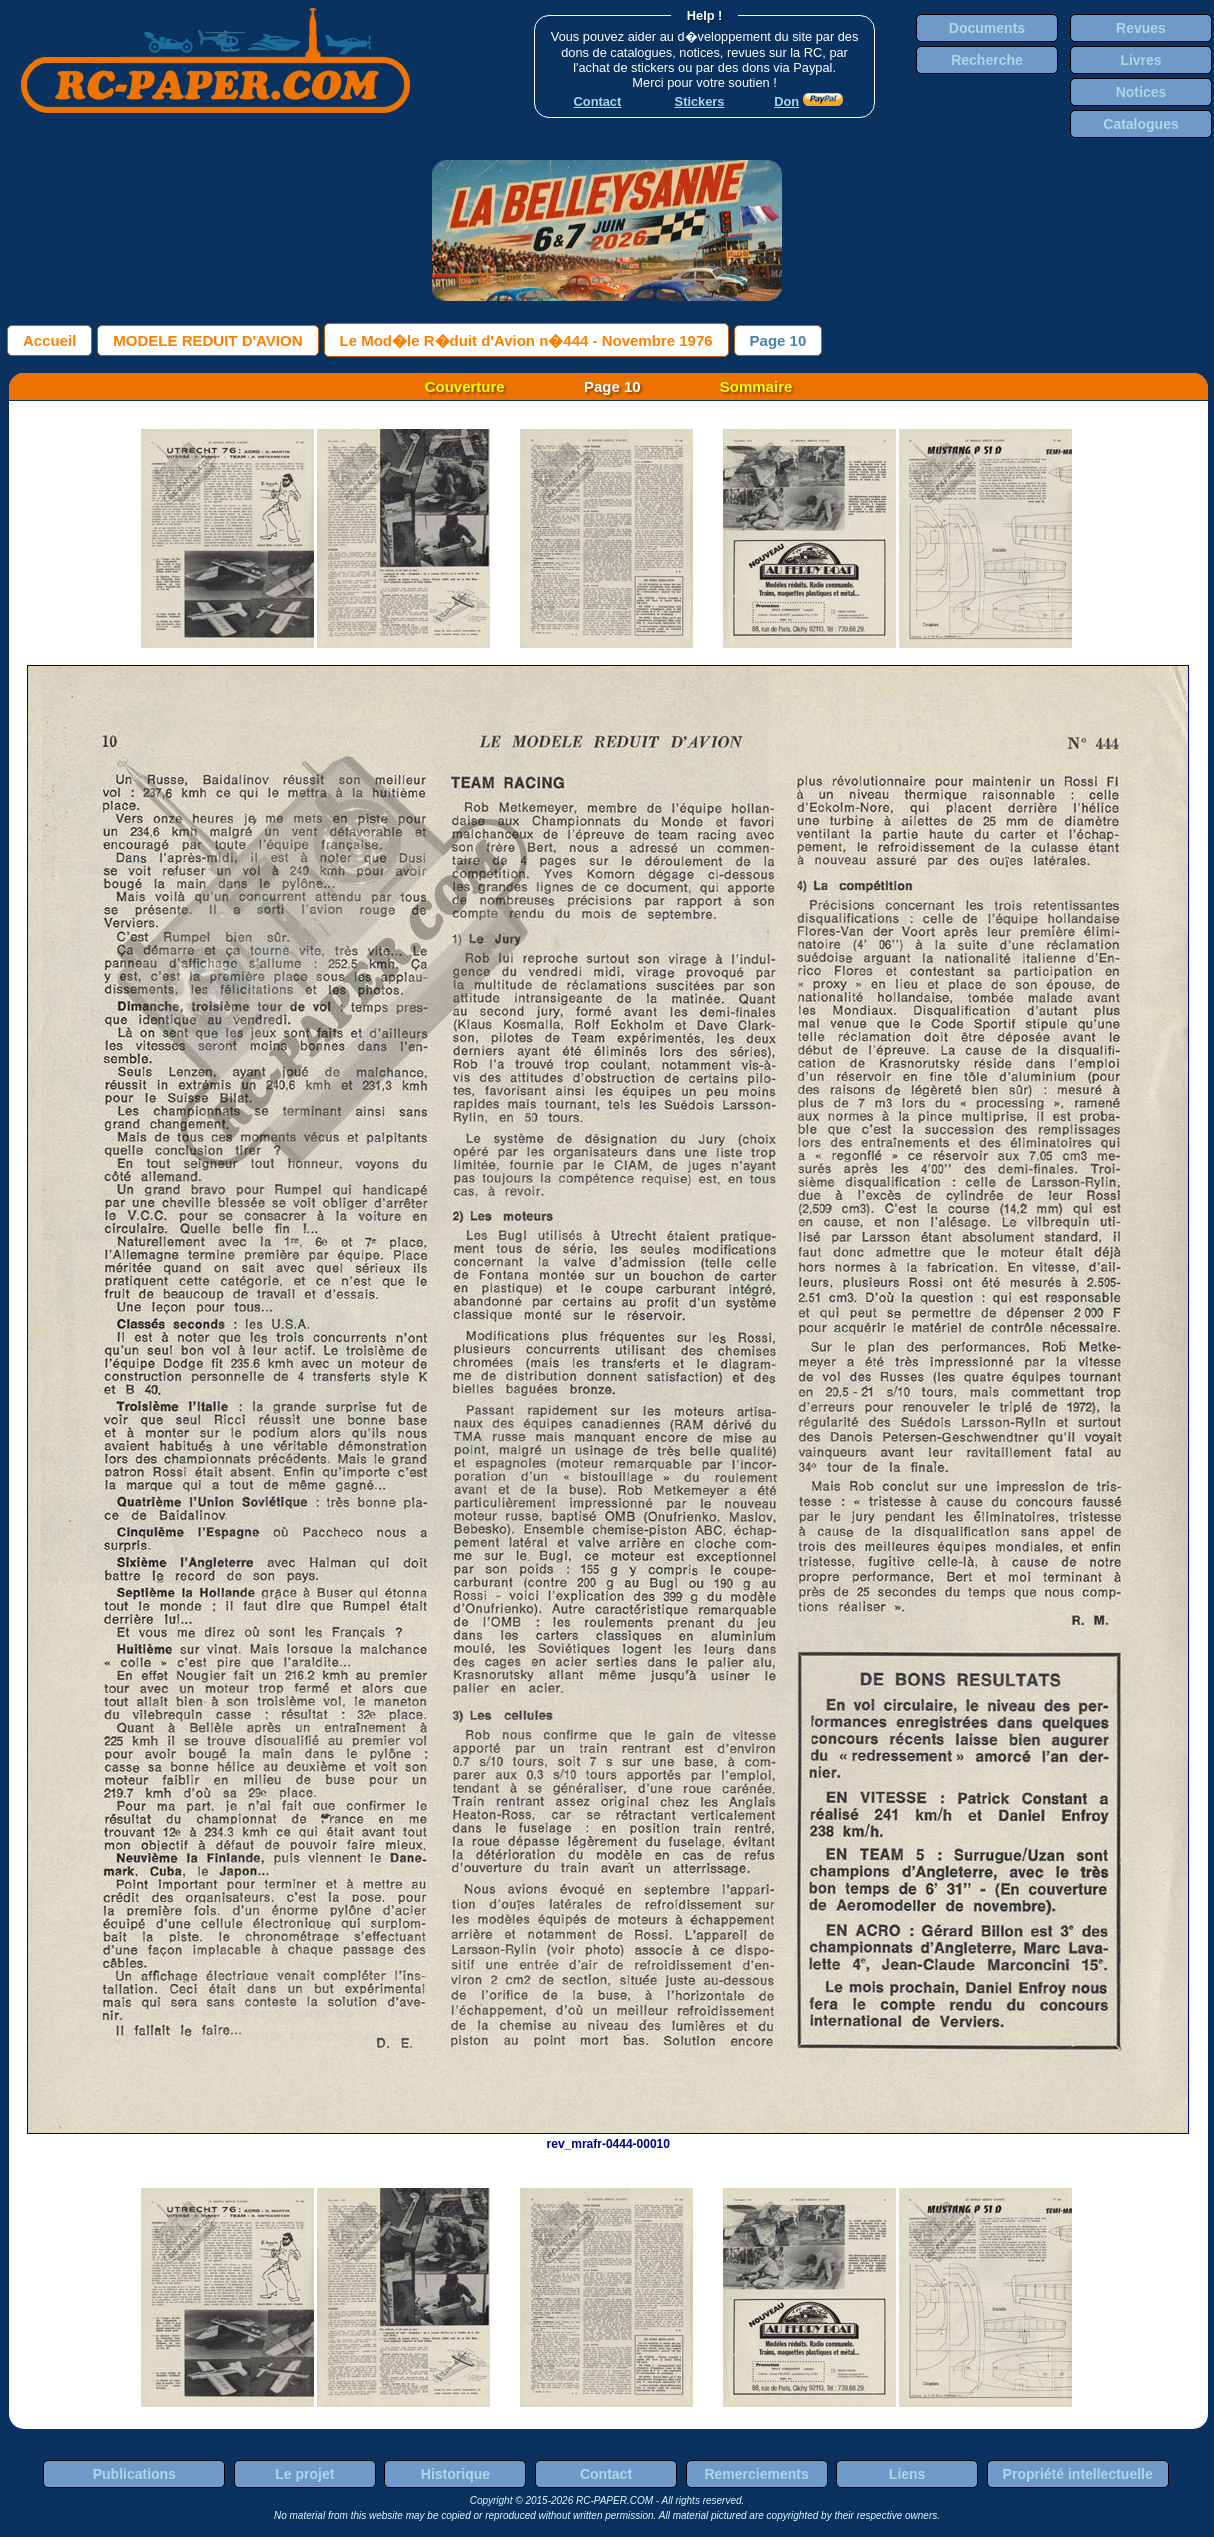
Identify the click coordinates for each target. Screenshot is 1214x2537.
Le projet (304, 2474)
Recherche (987, 60)
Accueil (49, 340)
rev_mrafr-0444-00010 (608, 2137)
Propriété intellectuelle (1078, 2474)
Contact (606, 2474)
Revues (1141, 28)
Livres (1140, 60)
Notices (1141, 92)
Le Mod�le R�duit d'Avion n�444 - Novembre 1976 (526, 340)
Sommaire (756, 386)
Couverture (465, 386)
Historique (455, 2474)
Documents (987, 28)
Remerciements (756, 2474)
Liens (907, 2474)
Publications (134, 2474)
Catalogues (1140, 124)
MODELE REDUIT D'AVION (207, 340)
